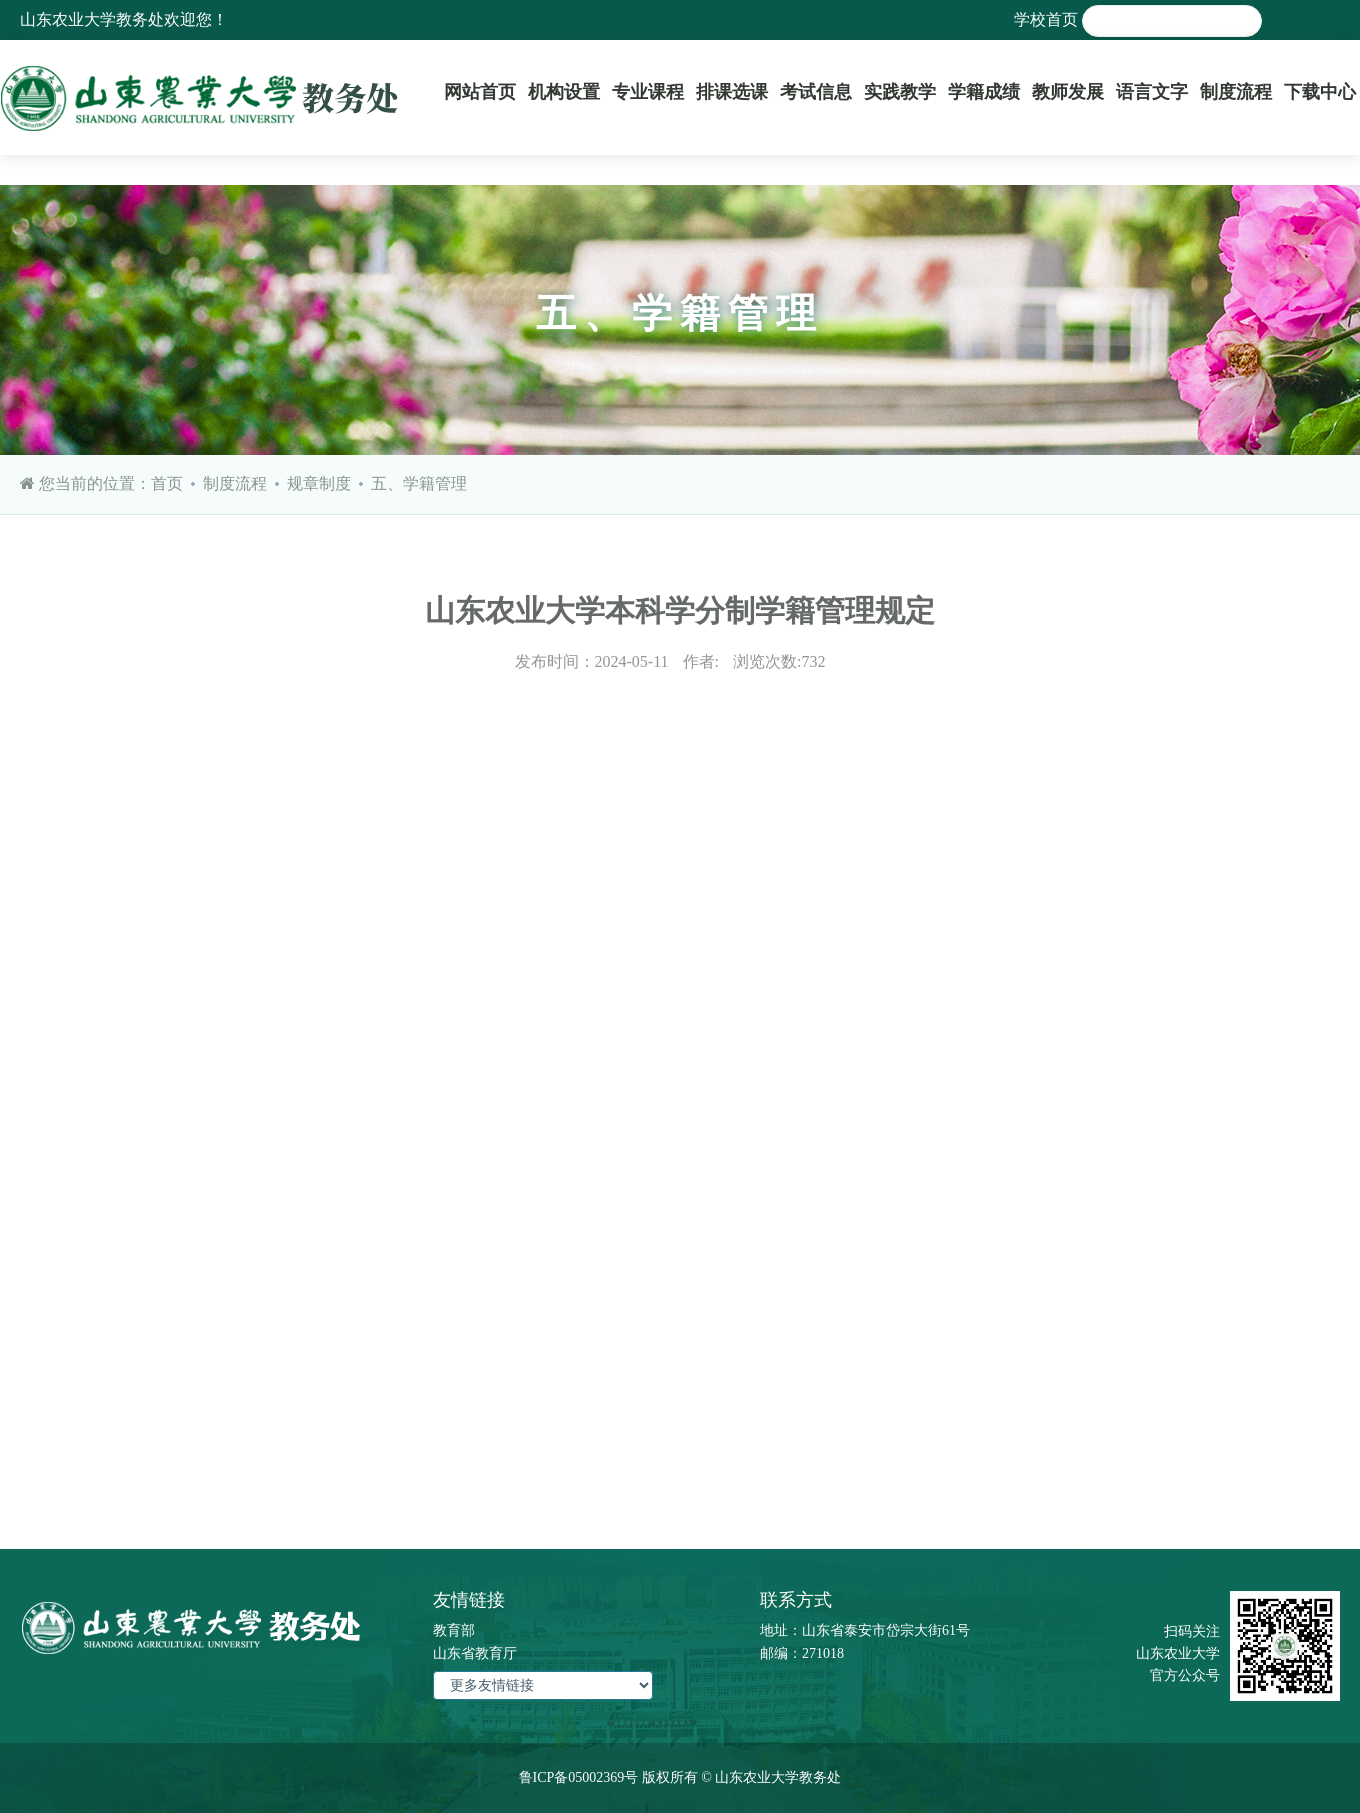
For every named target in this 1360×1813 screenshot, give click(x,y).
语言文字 (1152, 92)
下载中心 (1320, 92)
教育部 (454, 1630)
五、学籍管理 (419, 483)
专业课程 (648, 92)
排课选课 (732, 92)
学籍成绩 (984, 92)
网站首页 (480, 92)
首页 (167, 483)
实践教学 (900, 92)
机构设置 (564, 92)
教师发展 (1068, 92)
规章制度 (319, 483)
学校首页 (1046, 19)
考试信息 (816, 92)
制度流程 (1236, 92)
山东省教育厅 (475, 1653)
